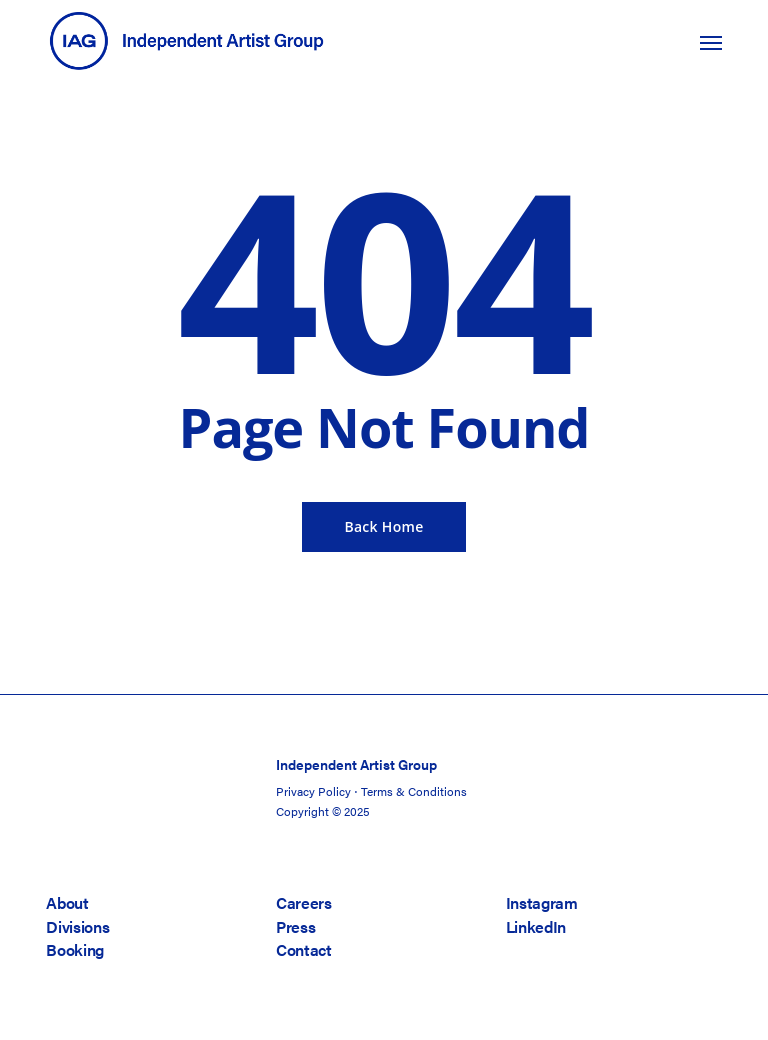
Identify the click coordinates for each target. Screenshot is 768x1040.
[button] (711, 42)
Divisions (77, 926)
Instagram (542, 902)
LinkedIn (536, 926)
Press (295, 926)
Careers (304, 902)
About (67, 902)
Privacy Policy (313, 791)
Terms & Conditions (414, 791)
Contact (304, 949)
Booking (75, 949)
